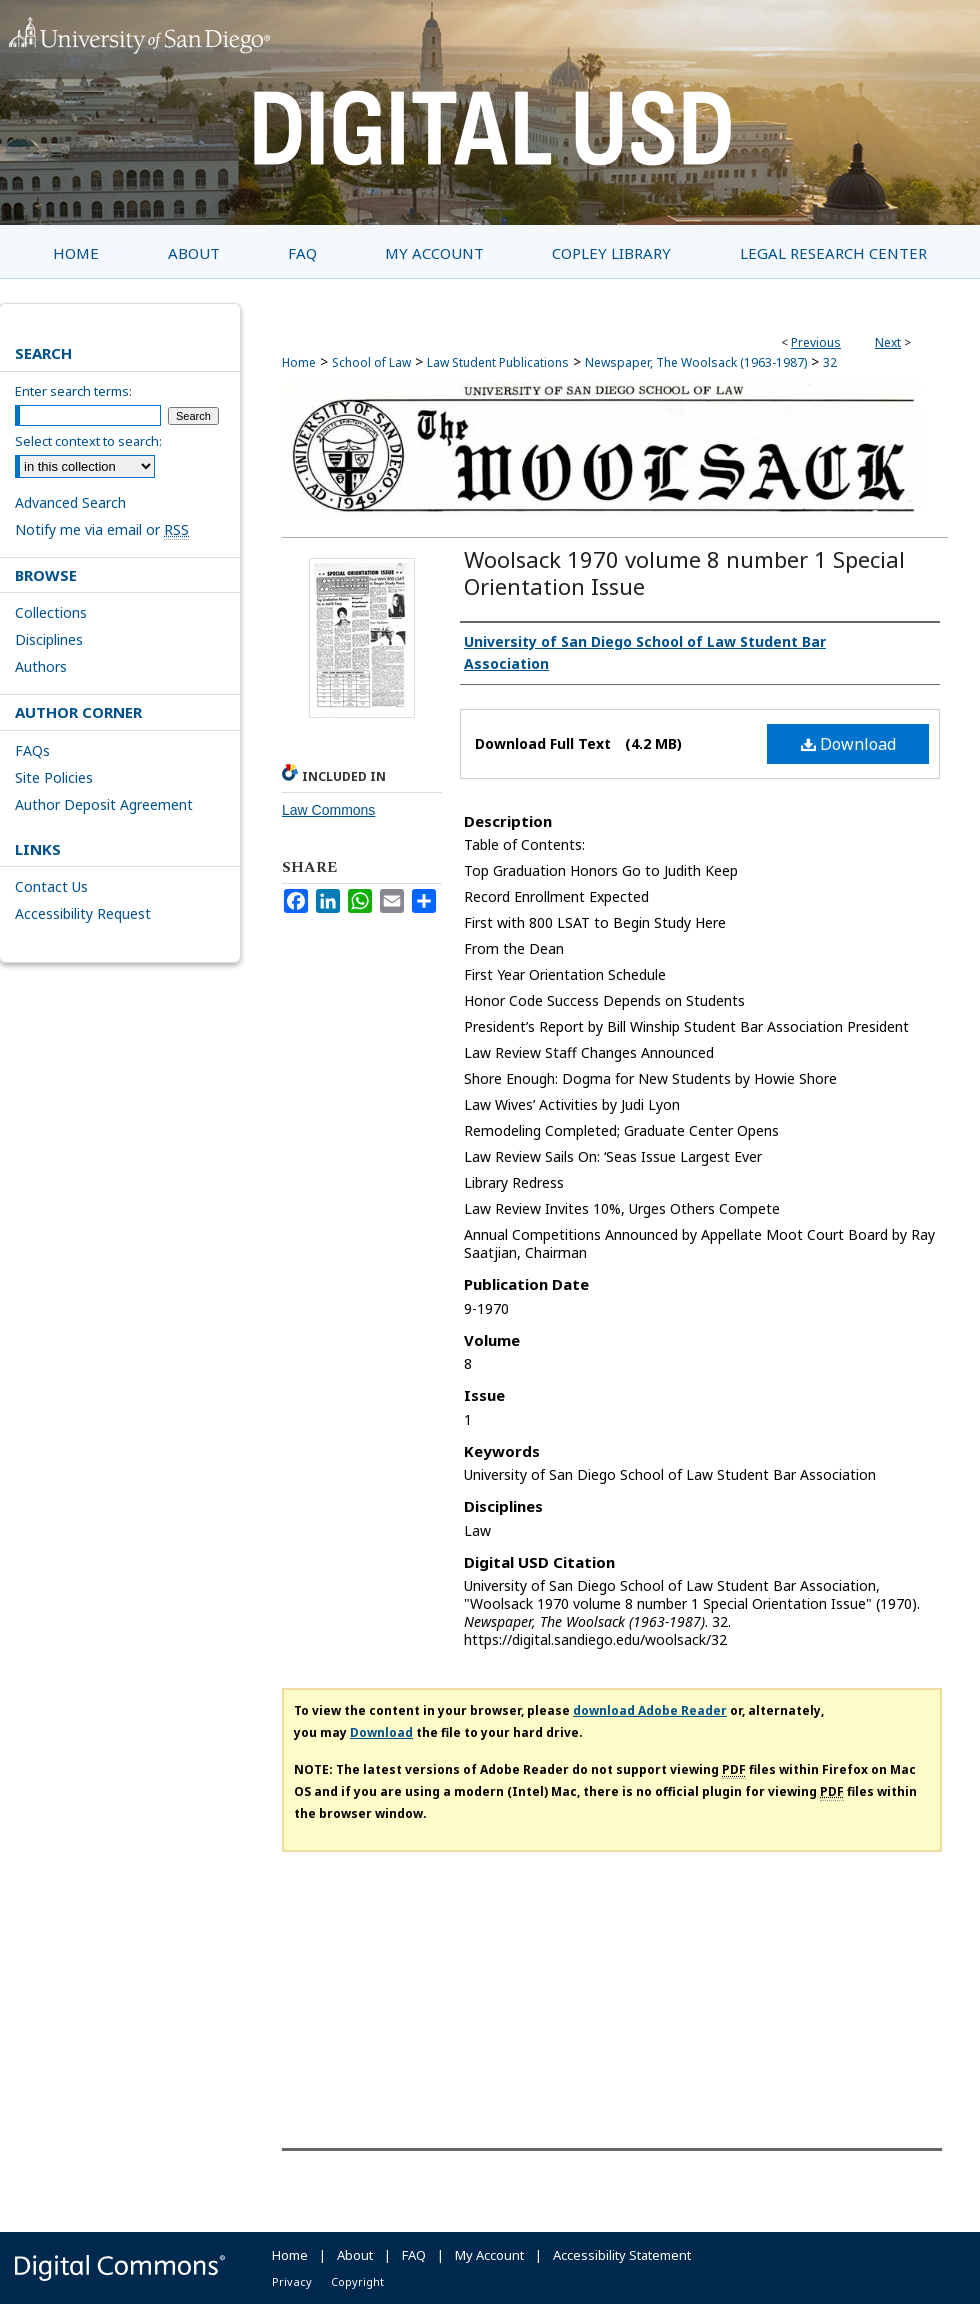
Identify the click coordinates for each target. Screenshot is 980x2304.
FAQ (414, 2255)
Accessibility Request (83, 913)
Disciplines (49, 639)
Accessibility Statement (622, 2255)
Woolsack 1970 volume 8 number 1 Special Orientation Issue (684, 572)
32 (830, 362)
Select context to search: (88, 441)
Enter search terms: (73, 391)
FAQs (32, 750)
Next (888, 342)
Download (848, 744)
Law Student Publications (498, 362)
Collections (51, 612)
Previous (816, 342)
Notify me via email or (102, 529)
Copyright (357, 2281)
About (355, 2255)
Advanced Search (70, 502)
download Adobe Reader (650, 1710)
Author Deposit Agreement (104, 804)
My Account (489, 2255)
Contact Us (51, 886)
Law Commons (328, 810)
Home (299, 362)
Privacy (292, 2281)
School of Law (371, 362)
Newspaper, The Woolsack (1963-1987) (696, 362)
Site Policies (54, 777)
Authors (41, 666)
